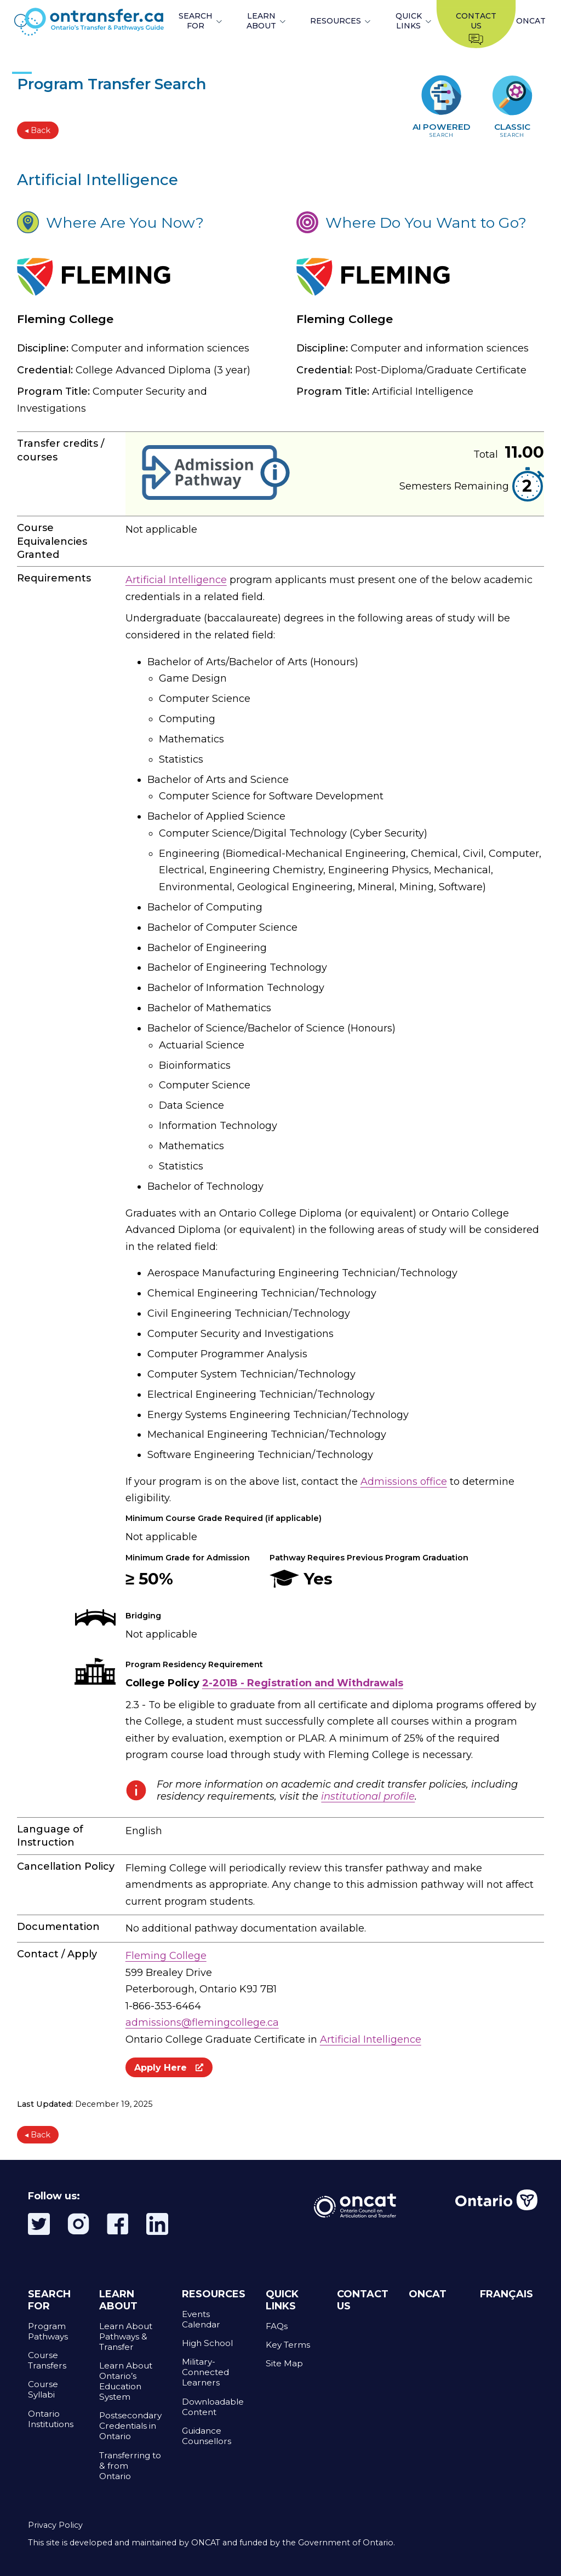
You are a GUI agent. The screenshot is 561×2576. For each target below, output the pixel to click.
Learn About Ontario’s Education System (125, 2381)
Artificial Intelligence (176, 580)
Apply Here (169, 2067)
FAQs (277, 2326)
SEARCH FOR (196, 21)
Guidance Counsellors (206, 2435)
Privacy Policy (55, 2525)
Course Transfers (47, 2360)
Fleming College (166, 1956)
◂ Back (37, 130)
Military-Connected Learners (205, 2372)
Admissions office (403, 1482)
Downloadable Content (213, 2406)
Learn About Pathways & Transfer (125, 2336)
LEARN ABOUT (261, 21)
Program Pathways (48, 2331)
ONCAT (531, 21)
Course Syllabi (43, 2389)
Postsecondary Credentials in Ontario (130, 2425)
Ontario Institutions (50, 2418)
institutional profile (368, 1796)
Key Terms (288, 2344)
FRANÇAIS (506, 2294)
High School (207, 2343)
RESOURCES (335, 21)
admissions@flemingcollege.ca (202, 2022)
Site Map (284, 2363)
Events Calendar (201, 2319)
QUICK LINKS (409, 21)
